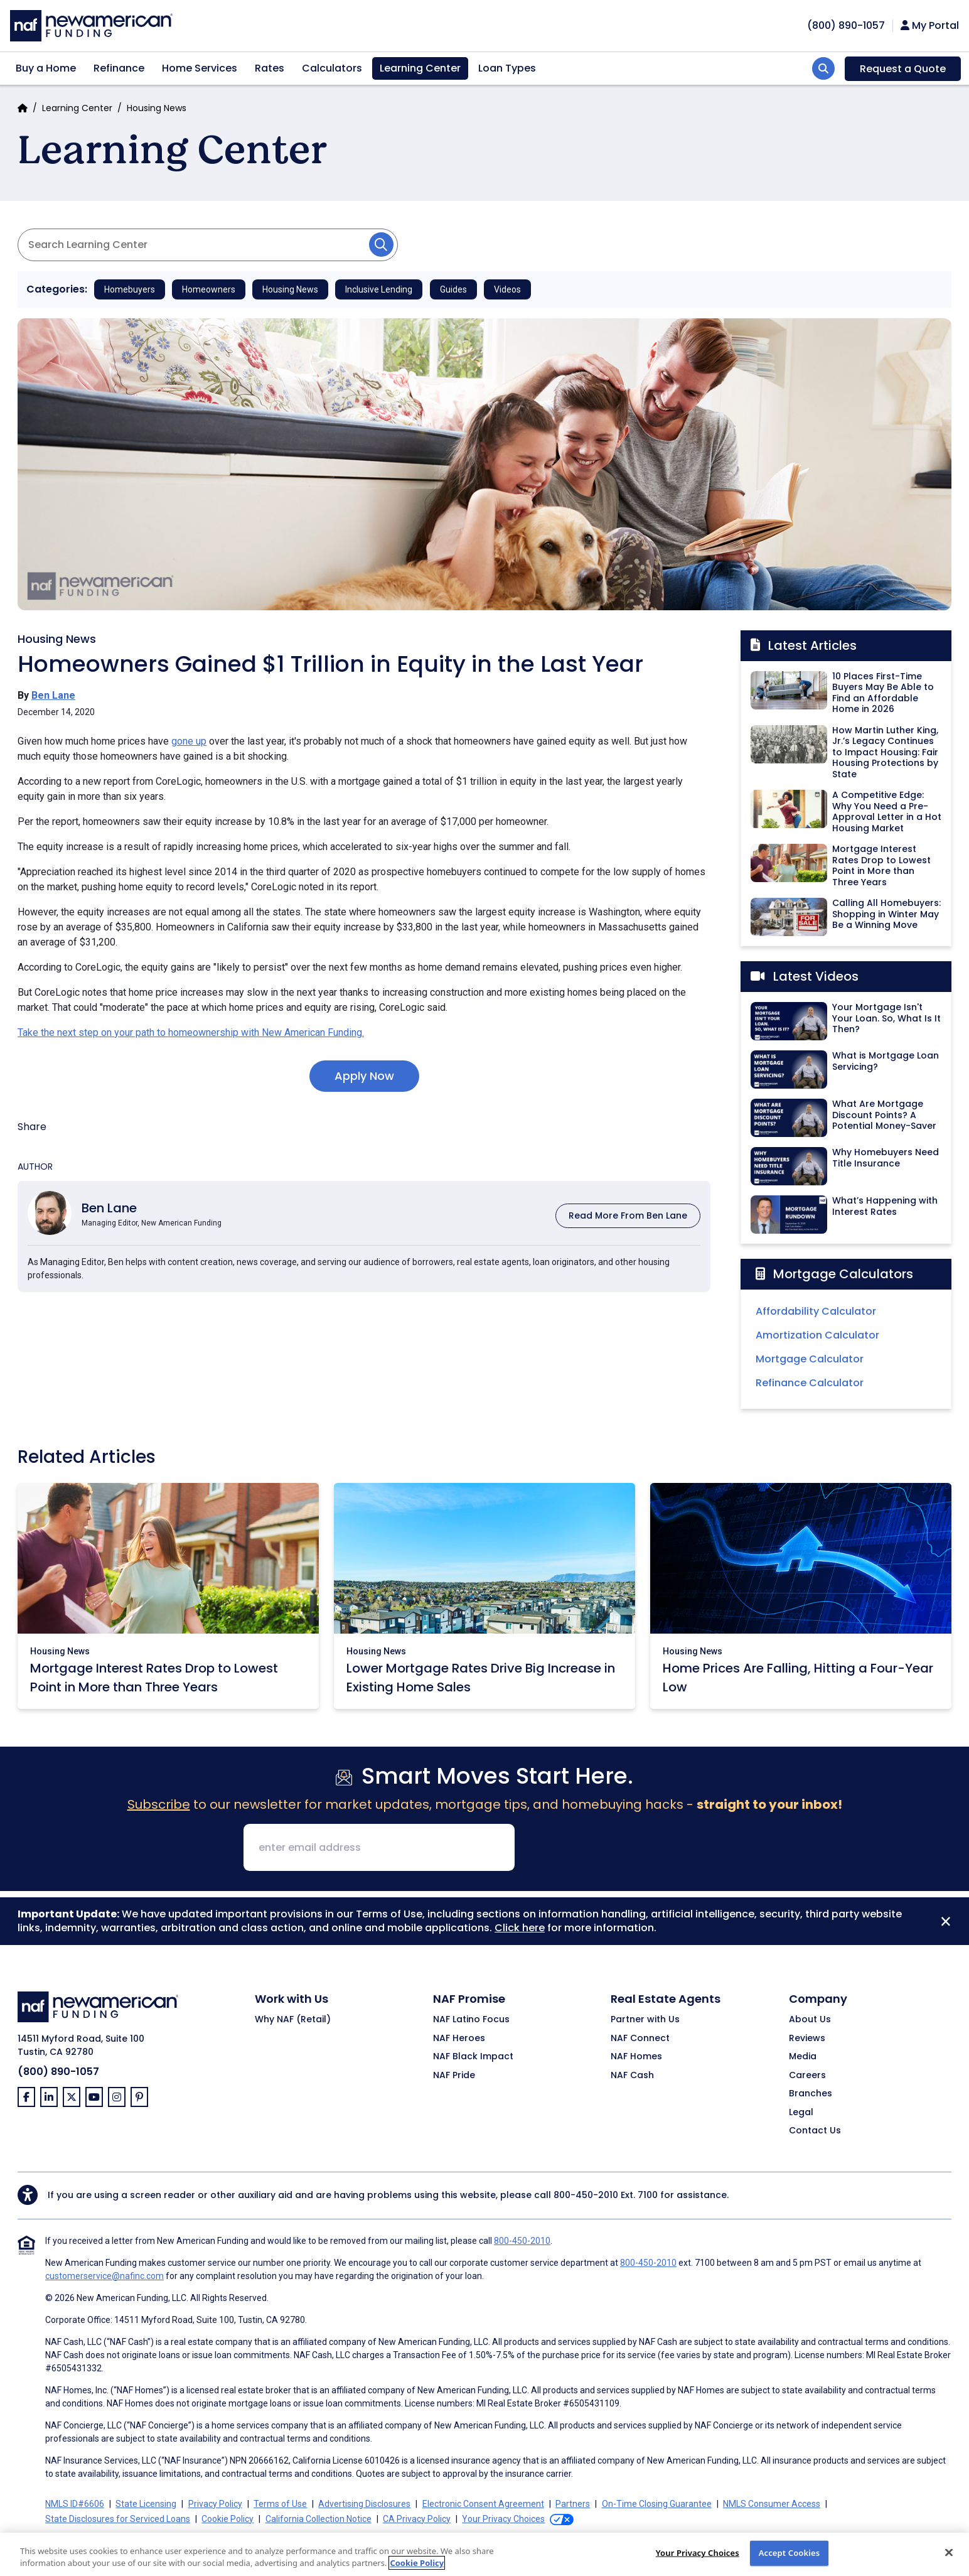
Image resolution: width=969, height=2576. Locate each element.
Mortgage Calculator (810, 1359)
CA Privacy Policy (417, 2519)
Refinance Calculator (810, 1383)
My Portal (930, 25)
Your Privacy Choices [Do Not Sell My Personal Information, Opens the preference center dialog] (697, 2552)
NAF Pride (454, 2075)
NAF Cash (632, 2075)
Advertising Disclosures (364, 2504)
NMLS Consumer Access (771, 2504)
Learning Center (420, 68)
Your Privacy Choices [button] (503, 2519)
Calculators (332, 68)
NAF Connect (640, 2038)
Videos (507, 289)
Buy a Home (46, 68)
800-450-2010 (586, 2195)
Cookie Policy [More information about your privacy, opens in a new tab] (417, 2562)
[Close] (945, 1921)
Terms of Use (280, 2504)
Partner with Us (645, 2019)
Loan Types (507, 68)
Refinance (119, 68)
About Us (810, 2019)
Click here (520, 1928)
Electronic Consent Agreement (483, 2504)
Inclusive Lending (378, 289)
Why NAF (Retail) (293, 2019)
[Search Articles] (208, 245)
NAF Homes (636, 2056)
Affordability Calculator (816, 1311)
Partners (572, 2504)
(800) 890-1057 (58, 2071)
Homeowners (208, 289)
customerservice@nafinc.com (104, 2276)
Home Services (199, 68)
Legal (801, 2112)
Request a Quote (903, 69)
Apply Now (364, 1076)
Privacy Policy (215, 2504)
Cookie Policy (227, 2519)
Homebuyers (129, 289)
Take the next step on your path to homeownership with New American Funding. (191, 1032)
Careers (807, 2075)
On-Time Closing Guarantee (657, 2504)
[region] (484, 2554)
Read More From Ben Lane (628, 1215)
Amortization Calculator (817, 1335)
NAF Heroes (459, 2038)
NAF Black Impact (473, 2056)
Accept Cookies (789, 2552)
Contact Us (815, 2131)
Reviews (807, 2038)
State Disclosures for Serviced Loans (117, 2519)
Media (802, 2056)
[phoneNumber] (846, 25)
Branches (810, 2093)
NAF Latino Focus (471, 2019)
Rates (269, 68)
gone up (188, 741)
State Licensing (145, 2504)
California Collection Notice (318, 2519)
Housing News (156, 108)
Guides (453, 289)
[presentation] (620, 1848)
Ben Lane (53, 695)
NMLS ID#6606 (74, 2504)
